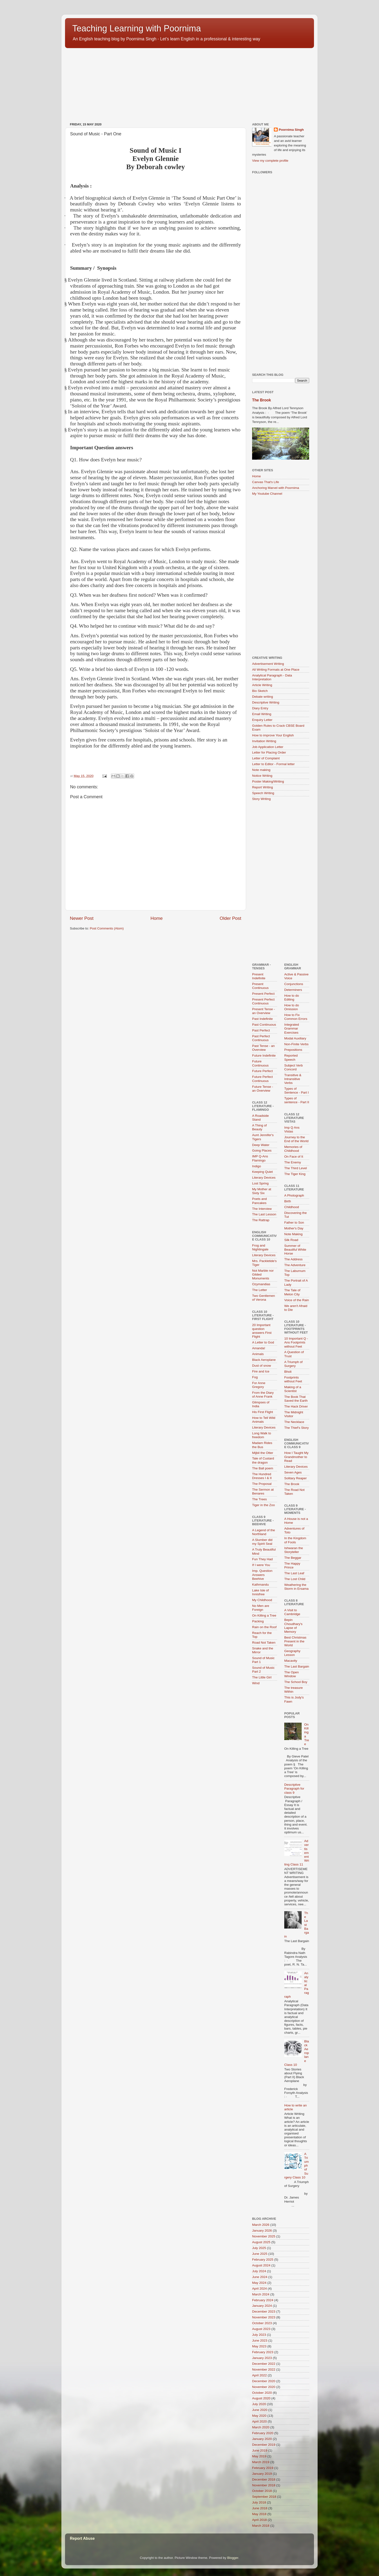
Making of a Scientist (292, 1389)
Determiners (293, 990)
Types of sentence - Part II (296, 1100)
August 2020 (261, 2398)
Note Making (293, 1234)
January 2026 (262, 2230)
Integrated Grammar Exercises (291, 1028)
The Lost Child (294, 1579)
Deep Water (261, 1145)
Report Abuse (82, 2538)
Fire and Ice (260, 1371)
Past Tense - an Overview (263, 1048)
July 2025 (259, 2248)
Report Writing (262, 787)
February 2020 (262, 2433)
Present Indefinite (258, 976)
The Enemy (292, 1162)
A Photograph (294, 1195)
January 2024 (262, 2306)
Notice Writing (262, 775)
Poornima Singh (291, 129)
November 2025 (263, 2236)
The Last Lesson (264, 1214)
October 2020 (262, 2393)
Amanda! (258, 1348)
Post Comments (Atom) (107, 928)
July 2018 (259, 2502)
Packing (258, 1621)
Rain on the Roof (264, 1627)
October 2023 (262, 2323)
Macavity (290, 1660)
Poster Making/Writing (268, 781)
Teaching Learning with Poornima (136, 28)
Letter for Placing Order (269, 752)
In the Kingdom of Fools (295, 1540)
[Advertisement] (189, 83)
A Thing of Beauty (259, 1127)
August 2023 (261, 2329)
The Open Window (291, 1674)
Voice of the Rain (296, 1300)
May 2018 (259, 2514)
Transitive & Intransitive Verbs (292, 1079)
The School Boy (295, 1682)
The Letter (259, 1290)
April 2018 (259, 2520)
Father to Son (294, 1222)
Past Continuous (264, 1024)
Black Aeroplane (264, 1360)
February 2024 (262, 2300)
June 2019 (259, 2450)
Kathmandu (260, 1584)
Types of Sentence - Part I (296, 1090)
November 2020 (263, 2387)
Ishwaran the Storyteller (293, 1550)
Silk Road (291, 1240)
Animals (258, 1354)
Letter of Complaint (266, 758)
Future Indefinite (264, 1055)
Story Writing (261, 799)
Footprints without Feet (293, 1379)
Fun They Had (262, 1559)
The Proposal (261, 1484)
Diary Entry (260, 708)
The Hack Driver (296, 1406)
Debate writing (262, 696)
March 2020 (260, 2427)
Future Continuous (260, 1063)
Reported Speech (291, 1057)
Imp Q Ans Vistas (291, 1129)
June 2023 (259, 2340)
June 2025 (259, 2254)
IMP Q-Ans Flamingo (260, 1158)
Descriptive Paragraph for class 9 (294, 1788)
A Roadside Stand (260, 1117)
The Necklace (294, 1422)
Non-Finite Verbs (296, 1044)
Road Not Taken (264, 1642)
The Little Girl (261, 1677)
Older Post (230, 918)
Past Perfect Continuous (261, 1038)
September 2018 (264, 2496)
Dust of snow (261, 1365)
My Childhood (262, 1600)
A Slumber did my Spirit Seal (262, 1542)
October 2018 (262, 2491)
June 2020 (259, 2410)
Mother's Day (293, 1228)
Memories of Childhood (293, 1149)
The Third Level (295, 1168)
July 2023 (259, 2335)
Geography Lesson (292, 1653)
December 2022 (263, 2364)
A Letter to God (263, 1342)
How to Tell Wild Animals (263, 1419)
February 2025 (262, 2259)
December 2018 (263, 2479)
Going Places (261, 1150)
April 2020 (259, 2421)
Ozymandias (261, 1284)
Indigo (256, 1166)
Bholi (288, 1371)
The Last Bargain (296, 1666)
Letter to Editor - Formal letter (273, 764)
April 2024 (259, 2288)
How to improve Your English (273, 735)
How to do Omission (291, 1007)
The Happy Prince (292, 1565)
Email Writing (261, 714)
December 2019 (263, 2444)
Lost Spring (260, 1183)
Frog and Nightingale (260, 1247)
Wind (256, 1683)
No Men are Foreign (260, 1607)
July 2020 (259, 2404)
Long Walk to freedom (261, 1435)
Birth (287, 1201)
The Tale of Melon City (292, 1292)
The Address (293, 1259)
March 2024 (260, 2294)
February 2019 (262, 2468)
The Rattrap (260, 1220)
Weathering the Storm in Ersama (296, 1586)
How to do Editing (291, 997)
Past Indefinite (262, 1019)
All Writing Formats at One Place (275, 669)
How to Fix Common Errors (295, 1017)
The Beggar (292, 1558)
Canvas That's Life (265, 482)
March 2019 (260, 2462)
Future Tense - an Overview (262, 1088)
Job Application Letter (267, 747)
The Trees (259, 1499)
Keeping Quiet (262, 1172)
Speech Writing (263, 793)
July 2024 (259, 2271)
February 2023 (262, 2352)
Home (157, 918)
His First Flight (262, 1412)
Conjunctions (293, 984)
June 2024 (259, 2277)
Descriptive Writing (265, 702)
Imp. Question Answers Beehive (262, 1574)
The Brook (261, 400)
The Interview (262, 1209)
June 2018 (259, 2508)
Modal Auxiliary (295, 1038)
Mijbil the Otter (262, 1453)
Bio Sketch (260, 691)
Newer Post (82, 918)
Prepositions (293, 1050)
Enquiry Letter (262, 720)
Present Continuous (260, 986)
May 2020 (259, 2415)
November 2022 (263, 2369)
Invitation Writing (264, 741)
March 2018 (260, 2525)
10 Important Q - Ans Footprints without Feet (296, 1342)
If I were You (261, 1565)
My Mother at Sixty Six (261, 1191)
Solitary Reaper (295, 1478)
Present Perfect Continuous (263, 1001)
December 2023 (263, 2311)
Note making (261, 770)
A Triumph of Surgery (293, 1364)
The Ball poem (262, 1468)
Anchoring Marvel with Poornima (275, 488)
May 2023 (259, 2346)
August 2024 (261, 2265)
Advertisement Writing (268, 664)
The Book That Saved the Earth (296, 1398)
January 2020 (262, 2439)
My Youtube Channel (267, 493)
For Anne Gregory (258, 1385)
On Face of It (293, 1156)
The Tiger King (295, 1174)
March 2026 (260, 2225)
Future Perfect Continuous (262, 1078)
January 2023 (262, 2358)
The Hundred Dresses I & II (262, 1476)
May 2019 (259, 2456)
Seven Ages (293, 1472)
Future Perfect (262, 1071)
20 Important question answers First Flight (261, 1331)
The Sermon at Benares (263, 1491)
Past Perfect (261, 1030)
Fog (255, 1377)
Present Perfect (263, 993)
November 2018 (263, 2485)
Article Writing (262, 685)
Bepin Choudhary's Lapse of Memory (293, 1625)
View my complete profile (270, 160)
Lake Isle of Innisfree (260, 1592)
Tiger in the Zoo (263, 1505)
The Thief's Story (296, 1427)
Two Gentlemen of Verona (263, 1297)
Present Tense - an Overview (263, 1011)
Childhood (291, 1207)
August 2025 (261, 2242)
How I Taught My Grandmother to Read (296, 1456)
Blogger (232, 2558)
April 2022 (259, 2375)
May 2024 (259, 2283)
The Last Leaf (294, 1573)
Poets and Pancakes (259, 1201)
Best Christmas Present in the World (295, 1641)
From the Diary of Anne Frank (263, 1394)
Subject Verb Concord (293, 1067)
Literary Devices (264, 1177)
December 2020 (263, 2381)
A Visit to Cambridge (292, 1612)
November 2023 (263, 2317)
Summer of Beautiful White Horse (295, 1249)
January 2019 (262, 2473)
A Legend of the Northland (263, 1532)
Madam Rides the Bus (262, 1445)
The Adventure (295, 1265)
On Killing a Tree (264, 1615)
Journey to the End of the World (296, 1139)
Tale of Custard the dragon (263, 1460)
